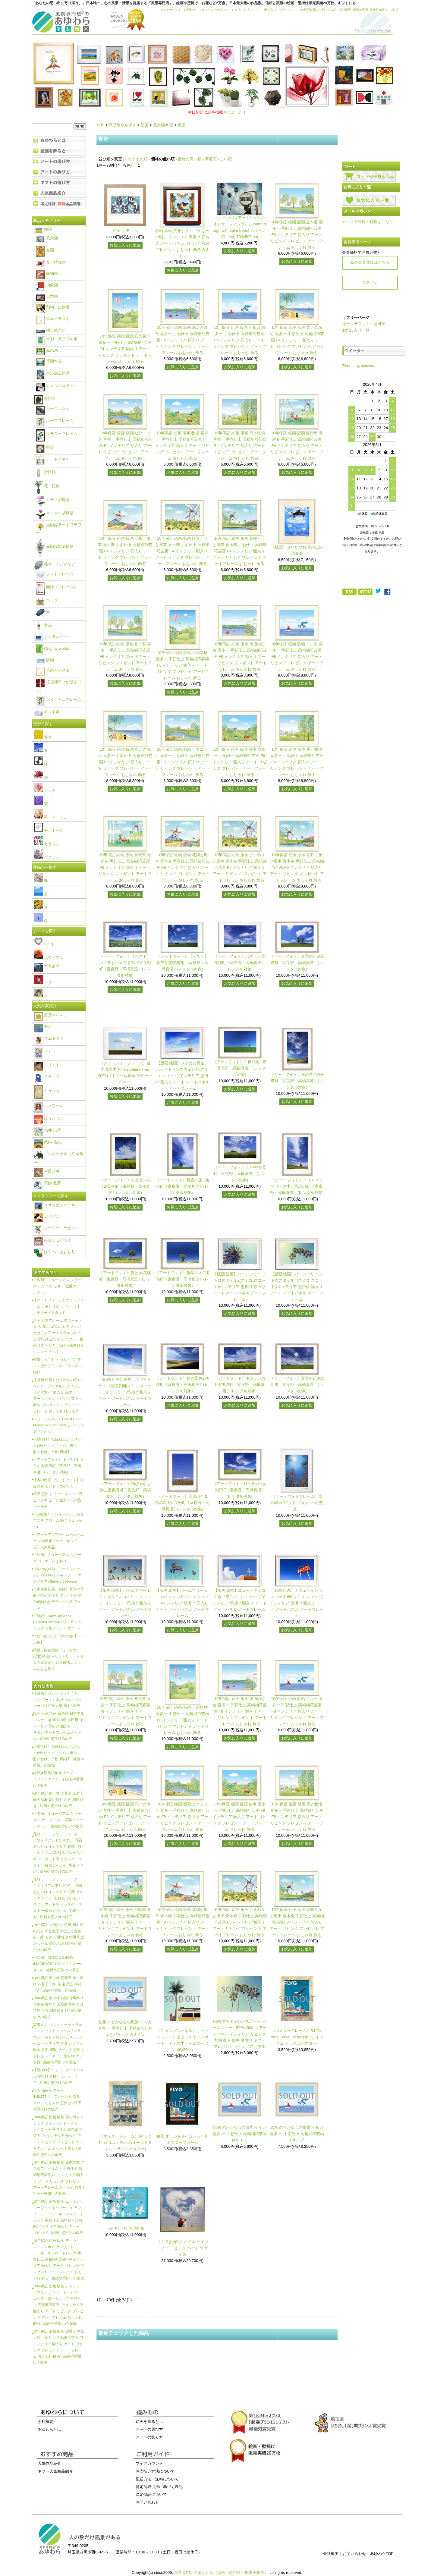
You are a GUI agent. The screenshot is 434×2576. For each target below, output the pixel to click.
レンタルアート (53, 636)
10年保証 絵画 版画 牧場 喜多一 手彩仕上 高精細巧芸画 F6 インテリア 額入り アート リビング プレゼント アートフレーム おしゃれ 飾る (239, 762)
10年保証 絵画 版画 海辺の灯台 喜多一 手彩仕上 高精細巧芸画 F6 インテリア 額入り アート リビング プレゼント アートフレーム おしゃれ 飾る (239, 656)
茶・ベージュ (51, 817)
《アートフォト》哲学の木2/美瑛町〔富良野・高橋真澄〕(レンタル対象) (182, 1279)
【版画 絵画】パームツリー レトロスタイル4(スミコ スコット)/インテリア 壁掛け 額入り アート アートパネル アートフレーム (296, 1286)
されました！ (217, 112)
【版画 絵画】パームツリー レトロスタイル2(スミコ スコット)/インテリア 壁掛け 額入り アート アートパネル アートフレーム (239, 1286)
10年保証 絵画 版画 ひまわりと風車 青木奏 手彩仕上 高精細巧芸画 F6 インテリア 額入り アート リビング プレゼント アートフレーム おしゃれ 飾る (239, 867)
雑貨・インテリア (55, 564)
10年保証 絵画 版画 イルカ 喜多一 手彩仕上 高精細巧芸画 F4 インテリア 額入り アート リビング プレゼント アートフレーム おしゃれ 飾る (239, 340)
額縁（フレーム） (56, 587)
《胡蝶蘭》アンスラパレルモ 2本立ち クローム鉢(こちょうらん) (58, 1520)
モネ (43, 1026)
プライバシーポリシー (214, 9)
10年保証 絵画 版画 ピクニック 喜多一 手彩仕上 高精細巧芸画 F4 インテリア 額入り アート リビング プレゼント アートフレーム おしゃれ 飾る (125, 445)
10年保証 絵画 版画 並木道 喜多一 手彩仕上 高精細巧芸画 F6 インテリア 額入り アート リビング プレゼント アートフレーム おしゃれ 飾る (125, 656)
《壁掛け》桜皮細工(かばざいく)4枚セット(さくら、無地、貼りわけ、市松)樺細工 (57, 1445)
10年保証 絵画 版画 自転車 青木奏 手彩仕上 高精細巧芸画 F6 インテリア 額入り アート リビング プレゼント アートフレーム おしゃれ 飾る (125, 867)
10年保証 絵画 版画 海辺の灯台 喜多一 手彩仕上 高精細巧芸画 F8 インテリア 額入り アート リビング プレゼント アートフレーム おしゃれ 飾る (239, 1711)
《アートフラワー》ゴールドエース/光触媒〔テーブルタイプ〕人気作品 (58, 1540)
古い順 (226, 159)
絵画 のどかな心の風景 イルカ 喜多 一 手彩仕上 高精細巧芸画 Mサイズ (239, 2133)
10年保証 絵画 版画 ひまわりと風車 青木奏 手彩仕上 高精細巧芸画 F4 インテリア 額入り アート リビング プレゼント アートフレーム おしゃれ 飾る (182, 551)
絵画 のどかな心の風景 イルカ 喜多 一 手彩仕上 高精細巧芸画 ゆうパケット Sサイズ (125, 2028)
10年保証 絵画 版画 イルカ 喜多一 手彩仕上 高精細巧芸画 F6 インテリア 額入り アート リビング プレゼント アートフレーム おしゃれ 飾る (296, 656)
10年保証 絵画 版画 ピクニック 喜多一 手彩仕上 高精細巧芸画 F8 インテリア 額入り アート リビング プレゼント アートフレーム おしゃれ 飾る (182, 1816)
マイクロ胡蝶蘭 (55, 513)
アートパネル (53, 459)
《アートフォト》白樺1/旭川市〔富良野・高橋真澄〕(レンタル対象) (239, 1068)
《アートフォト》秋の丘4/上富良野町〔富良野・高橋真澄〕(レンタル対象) (239, 1490)
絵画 (145, 125)
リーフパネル (53, 409)
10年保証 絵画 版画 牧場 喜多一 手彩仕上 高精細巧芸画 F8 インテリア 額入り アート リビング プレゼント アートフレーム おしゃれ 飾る (239, 1816)
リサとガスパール (55, 1205)
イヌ (43, 983)
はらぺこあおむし (55, 1251)
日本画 (47, 296)
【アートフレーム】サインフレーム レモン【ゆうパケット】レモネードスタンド (58, 1306)
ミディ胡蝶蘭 (53, 500)
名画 (45, 250)
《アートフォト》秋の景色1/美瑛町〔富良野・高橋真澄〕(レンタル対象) (182, 1384)
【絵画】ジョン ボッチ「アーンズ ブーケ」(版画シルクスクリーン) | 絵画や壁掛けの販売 (57, 1699)
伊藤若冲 (47, 1171)
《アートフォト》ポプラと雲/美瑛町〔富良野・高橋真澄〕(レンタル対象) (240, 962)
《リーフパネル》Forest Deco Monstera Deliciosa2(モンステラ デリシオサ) (58, 1425)
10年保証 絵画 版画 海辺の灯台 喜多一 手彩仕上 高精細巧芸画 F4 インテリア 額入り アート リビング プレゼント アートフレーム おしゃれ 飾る (182, 340)
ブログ (394, 9)
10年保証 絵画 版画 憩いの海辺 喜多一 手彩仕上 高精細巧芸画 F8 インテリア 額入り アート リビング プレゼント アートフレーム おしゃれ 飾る (125, 1816)
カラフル (47, 844)
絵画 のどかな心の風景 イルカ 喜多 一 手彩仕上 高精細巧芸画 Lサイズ (297, 2133)
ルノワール (49, 1106)
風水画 (47, 350)
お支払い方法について (246, 9)
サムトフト (49, 1038)
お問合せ (190, 9)
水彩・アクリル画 (56, 339)
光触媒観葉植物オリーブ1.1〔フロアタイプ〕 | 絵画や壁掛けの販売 (58, 1779)
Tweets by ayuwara (359, 365)
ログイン (370, 282)
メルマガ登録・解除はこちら (367, 221)
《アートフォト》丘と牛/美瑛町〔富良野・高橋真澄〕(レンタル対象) (239, 1173)
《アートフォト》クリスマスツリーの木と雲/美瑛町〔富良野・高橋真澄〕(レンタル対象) (297, 1186)
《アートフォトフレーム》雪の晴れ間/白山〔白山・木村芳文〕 (297, 1502)
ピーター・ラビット (57, 1228)
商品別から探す (122, 125)
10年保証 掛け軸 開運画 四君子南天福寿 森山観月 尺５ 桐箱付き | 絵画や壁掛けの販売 (58, 1799)
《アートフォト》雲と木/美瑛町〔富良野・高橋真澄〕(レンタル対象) (125, 1279)
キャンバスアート (56, 386)
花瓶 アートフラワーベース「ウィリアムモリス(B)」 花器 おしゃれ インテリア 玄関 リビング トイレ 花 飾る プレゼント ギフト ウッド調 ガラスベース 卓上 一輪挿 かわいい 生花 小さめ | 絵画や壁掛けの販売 (58, 1853)
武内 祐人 (47, 1142)
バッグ (47, 600)
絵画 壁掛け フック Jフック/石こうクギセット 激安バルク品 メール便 (57, 1500)
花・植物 (47, 486)
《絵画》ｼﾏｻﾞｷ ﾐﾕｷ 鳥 (125, 2228)
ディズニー (49, 1216)
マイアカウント (170, 9)
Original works (51, 648)
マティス (47, 1076)
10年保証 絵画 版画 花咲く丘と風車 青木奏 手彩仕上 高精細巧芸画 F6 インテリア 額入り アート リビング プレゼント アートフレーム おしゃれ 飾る (297, 867)
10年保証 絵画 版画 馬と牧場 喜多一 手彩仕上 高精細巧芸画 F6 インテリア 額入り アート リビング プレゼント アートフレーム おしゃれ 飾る (296, 762)
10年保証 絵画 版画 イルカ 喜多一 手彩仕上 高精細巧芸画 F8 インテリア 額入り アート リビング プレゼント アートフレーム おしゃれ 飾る (296, 1711)
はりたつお (49, 1118)
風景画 (159, 125)
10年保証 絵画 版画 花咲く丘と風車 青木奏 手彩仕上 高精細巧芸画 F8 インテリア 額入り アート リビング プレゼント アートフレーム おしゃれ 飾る (297, 1922)
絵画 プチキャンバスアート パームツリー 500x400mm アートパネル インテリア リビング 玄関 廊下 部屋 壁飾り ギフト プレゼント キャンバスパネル (239, 2034)
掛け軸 (45, 472)
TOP (100, 125)
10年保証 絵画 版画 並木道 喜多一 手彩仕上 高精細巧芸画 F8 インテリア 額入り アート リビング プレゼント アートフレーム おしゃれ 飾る (125, 1711)
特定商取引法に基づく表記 (318, 9)
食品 (43, 625)
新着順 (211, 159)
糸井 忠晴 (47, 1130)
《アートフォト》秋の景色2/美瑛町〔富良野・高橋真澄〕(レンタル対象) (297, 1080)
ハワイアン (49, 957)
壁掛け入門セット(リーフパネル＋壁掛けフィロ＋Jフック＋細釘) (57, 1365)
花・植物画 (51, 262)
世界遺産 (47, 966)
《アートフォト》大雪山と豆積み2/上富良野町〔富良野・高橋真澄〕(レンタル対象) (182, 1502)
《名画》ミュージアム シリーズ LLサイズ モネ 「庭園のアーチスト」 (58, 1286)
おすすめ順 (137, 159)
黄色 (43, 737)
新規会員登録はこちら (369, 262)
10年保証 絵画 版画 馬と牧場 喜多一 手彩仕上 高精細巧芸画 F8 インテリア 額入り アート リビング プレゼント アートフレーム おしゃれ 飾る (296, 1816)
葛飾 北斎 (47, 1183)
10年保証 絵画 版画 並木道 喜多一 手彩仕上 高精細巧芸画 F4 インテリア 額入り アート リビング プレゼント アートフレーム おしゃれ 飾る (296, 234)
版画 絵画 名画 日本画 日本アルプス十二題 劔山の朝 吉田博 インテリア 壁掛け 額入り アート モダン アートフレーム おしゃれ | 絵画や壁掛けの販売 (58, 1725)
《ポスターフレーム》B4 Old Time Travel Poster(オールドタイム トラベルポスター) (297, 2037)
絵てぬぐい (51, 330)
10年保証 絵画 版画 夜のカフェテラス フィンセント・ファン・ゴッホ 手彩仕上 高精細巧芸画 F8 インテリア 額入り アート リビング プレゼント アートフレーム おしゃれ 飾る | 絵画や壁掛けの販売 (58, 2136)
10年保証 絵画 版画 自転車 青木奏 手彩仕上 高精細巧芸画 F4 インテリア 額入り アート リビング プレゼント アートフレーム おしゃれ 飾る (296, 445)
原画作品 (49, 361)
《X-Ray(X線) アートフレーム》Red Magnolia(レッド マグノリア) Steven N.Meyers (57, 1575)
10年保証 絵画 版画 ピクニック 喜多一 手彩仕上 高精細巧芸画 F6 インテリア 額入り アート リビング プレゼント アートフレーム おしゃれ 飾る (182, 762)
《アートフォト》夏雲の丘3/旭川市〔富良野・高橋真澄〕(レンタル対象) (297, 1384)
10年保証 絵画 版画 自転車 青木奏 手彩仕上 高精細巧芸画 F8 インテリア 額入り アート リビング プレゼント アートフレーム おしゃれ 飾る (125, 1922)
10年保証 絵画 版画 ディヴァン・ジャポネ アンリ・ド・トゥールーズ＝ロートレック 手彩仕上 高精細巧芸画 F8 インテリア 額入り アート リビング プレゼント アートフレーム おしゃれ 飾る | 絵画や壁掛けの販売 (58, 2259)
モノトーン (49, 830)
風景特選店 (360, 9)
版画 (45, 660)
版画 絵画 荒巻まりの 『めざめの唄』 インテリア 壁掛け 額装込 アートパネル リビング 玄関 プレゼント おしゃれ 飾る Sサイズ (182, 243)
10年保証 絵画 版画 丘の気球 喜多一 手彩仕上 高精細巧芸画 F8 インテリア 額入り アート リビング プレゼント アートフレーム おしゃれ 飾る (182, 1720)
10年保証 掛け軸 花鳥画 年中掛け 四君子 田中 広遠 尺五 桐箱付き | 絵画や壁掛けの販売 (58, 1984)
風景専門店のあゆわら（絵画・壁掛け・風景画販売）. (221, 2572)
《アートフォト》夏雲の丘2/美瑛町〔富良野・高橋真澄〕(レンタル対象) (182, 1186)
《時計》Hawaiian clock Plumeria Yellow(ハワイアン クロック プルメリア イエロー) (57, 1622)
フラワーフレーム (56, 434)
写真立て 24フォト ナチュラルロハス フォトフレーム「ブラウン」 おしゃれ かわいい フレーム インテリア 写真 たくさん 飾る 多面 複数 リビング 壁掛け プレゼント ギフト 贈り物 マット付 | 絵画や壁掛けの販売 (58, 2043)
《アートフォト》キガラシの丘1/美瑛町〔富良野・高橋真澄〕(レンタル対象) (239, 1384)
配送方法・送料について (280, 9)
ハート (44, 944)
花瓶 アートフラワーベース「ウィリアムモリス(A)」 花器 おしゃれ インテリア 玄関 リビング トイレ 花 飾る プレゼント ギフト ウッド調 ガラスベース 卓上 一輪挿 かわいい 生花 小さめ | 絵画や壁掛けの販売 (58, 1898)
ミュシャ (47, 1091)
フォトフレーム (55, 574)
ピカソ (45, 1051)
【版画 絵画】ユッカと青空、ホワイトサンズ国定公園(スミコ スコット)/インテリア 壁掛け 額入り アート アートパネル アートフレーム (182, 1075)
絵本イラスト (53, 318)
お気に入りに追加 (125, 245)
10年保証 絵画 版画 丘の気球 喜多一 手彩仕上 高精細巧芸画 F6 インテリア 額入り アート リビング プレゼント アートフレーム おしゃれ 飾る (182, 665)
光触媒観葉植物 (55, 546)
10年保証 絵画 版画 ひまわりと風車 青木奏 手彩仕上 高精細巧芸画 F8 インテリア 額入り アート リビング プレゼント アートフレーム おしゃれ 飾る (239, 1922)
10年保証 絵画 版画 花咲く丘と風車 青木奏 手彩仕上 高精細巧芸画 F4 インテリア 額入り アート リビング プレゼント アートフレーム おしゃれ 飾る (239, 551)
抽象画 (47, 285)
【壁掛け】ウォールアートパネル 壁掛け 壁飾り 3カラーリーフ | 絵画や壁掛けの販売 (58, 2076)
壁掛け (45, 398)
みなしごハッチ (53, 1240)
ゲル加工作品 (53, 373)
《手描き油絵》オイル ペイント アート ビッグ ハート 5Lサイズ (182, 2248)
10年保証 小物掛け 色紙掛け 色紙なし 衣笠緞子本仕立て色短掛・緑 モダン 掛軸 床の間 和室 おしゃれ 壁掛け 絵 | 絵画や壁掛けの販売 (58, 1937)
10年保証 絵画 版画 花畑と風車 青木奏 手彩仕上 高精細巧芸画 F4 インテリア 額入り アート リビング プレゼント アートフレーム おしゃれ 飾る (125, 551)
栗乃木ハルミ (51, 1015)
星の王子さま (53, 670)
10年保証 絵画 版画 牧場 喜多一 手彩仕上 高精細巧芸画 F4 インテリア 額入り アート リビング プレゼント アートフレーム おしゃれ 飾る (182, 445)
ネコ (43, 996)
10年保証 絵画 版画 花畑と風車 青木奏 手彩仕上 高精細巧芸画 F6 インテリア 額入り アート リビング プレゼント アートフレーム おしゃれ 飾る (182, 867)
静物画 (47, 273)
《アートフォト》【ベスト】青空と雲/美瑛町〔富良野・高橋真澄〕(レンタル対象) (182, 962)
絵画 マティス (125, 230)
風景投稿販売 (379, 9)
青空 (181, 125)
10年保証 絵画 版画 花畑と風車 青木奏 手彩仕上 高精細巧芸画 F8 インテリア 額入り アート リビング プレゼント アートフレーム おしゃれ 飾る (182, 1922)
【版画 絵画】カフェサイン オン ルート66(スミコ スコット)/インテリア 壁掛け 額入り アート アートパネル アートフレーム (297, 1603)
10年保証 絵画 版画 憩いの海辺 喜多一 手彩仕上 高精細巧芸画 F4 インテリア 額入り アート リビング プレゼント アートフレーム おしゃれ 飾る (297, 340)
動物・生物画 (53, 307)
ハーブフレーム (55, 420)
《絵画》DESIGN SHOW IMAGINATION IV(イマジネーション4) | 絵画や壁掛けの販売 (58, 1964)
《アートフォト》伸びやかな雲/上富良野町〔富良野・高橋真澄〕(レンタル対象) (125, 1490)
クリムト (47, 1065)
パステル (47, 857)
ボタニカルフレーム (58, 699)
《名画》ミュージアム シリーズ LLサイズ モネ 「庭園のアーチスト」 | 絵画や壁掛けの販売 (58, 1819)
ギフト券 (47, 712)
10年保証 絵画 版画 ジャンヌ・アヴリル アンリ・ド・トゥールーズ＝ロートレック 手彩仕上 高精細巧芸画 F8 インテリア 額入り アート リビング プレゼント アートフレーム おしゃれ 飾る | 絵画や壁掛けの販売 (58, 2305)
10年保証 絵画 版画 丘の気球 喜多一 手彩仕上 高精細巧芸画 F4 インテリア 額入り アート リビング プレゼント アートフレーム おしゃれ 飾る (125, 348)
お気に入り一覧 (356, 330)
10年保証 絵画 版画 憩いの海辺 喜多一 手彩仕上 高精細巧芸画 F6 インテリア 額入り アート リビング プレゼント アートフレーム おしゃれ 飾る (125, 762)
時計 (45, 447)
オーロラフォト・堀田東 (363, 324)
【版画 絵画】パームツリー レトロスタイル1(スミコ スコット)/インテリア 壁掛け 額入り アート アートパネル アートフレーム (125, 1603)
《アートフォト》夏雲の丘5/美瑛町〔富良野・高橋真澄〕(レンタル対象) (297, 962)
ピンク (45, 790)
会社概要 (345, 9)
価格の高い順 (189, 159)
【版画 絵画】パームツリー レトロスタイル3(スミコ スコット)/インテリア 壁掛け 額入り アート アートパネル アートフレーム (182, 1603)
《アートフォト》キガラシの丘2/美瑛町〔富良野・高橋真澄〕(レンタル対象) (125, 1186)
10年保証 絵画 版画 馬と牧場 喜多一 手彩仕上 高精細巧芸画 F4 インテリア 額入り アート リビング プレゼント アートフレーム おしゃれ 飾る (239, 445)
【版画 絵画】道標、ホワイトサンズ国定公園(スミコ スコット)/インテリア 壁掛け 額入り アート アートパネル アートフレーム (125, 1392)
